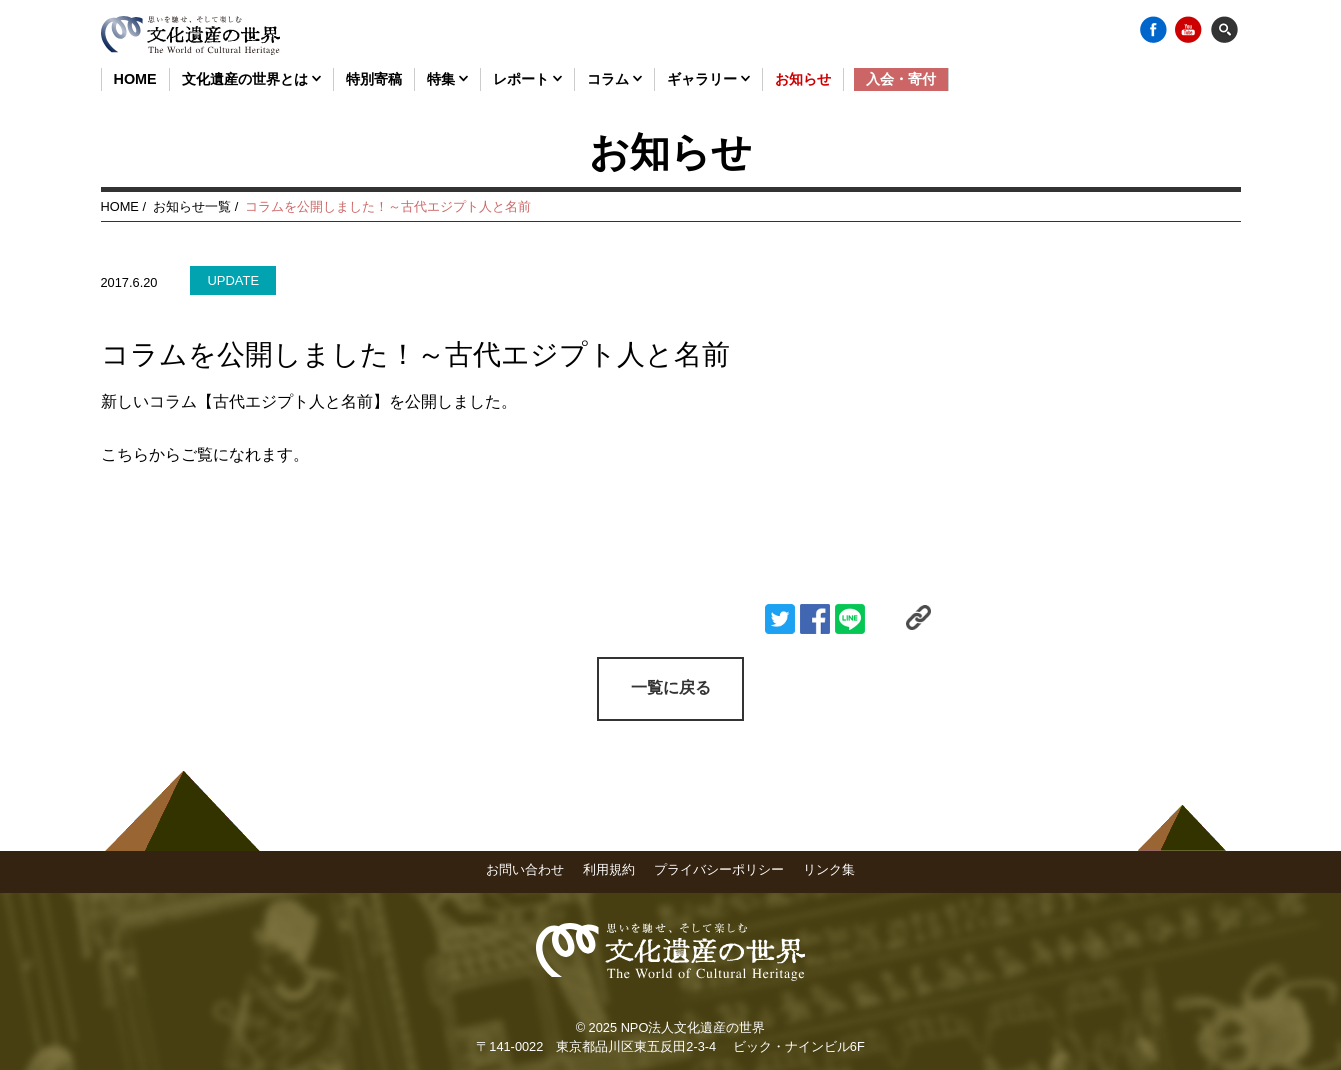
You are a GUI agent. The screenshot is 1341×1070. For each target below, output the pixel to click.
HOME (135, 79)
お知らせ (803, 79)
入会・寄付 (901, 79)
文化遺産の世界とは (251, 79)
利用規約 (609, 868)
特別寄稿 (374, 79)
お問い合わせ (525, 868)
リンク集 (829, 868)
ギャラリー (708, 79)
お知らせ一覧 (192, 206)
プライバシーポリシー (719, 868)
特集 (447, 79)
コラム (614, 79)
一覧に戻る (671, 687)
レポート (527, 79)
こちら (125, 454)
